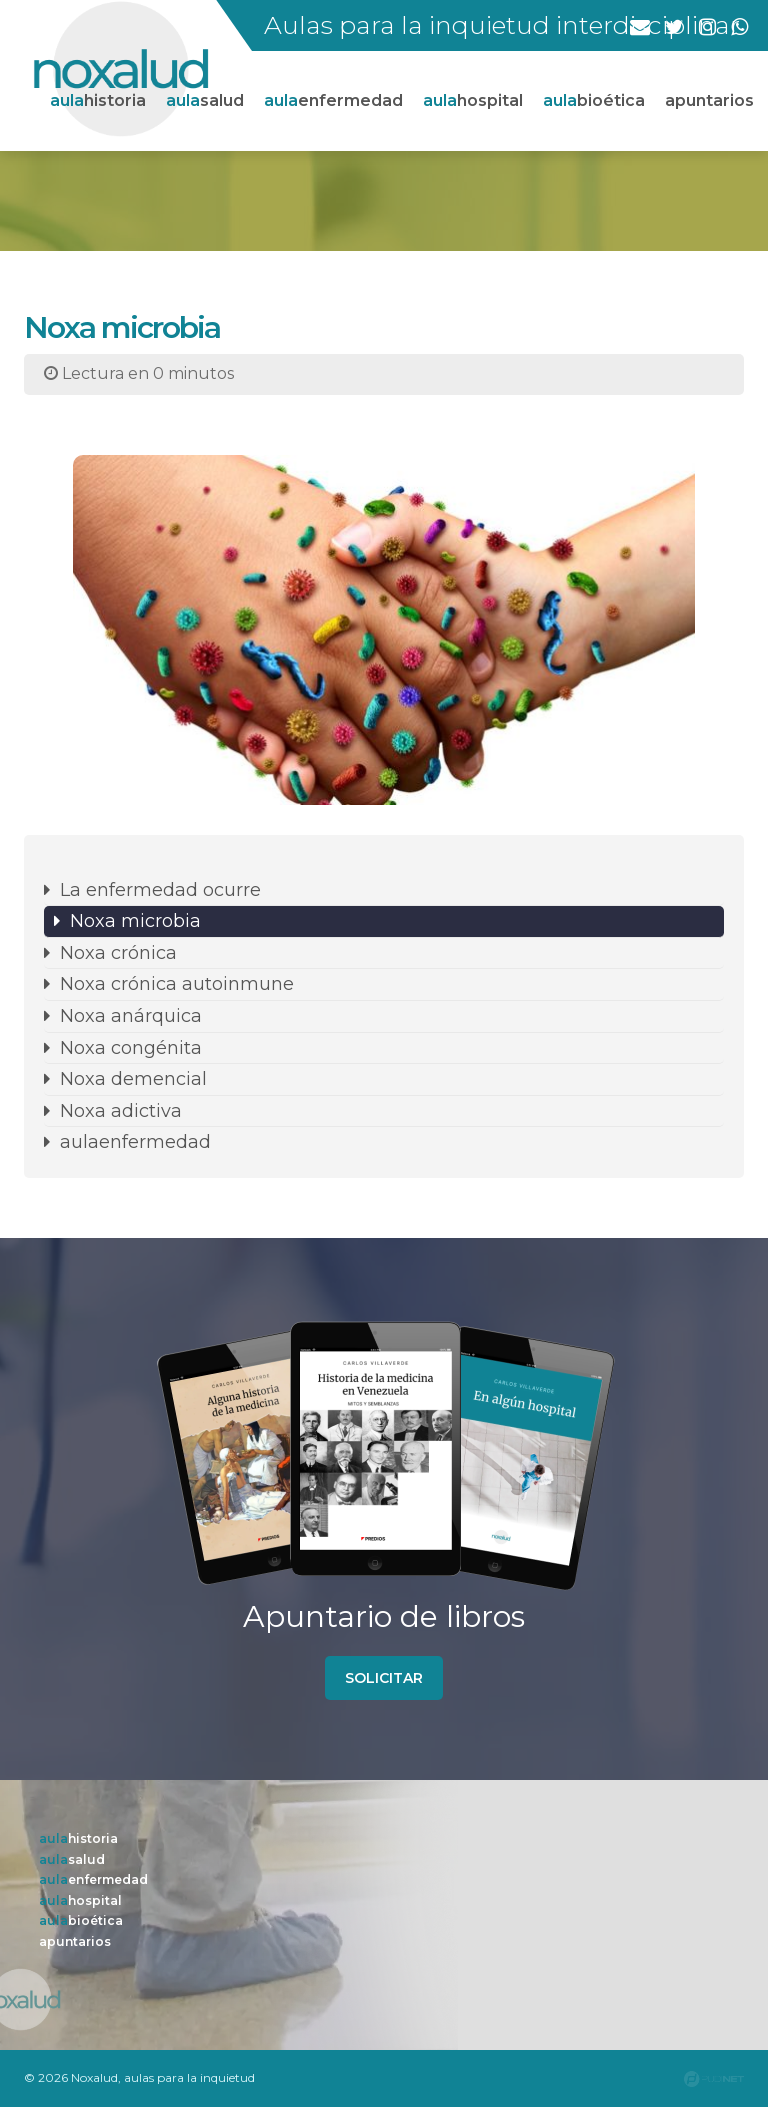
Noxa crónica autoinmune (177, 984)
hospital (473, 100)
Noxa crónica (118, 953)
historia (98, 100)
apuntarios (709, 100)
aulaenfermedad (135, 1142)
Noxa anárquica (131, 1016)
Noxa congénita (131, 1048)
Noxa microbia (135, 921)
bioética (594, 100)
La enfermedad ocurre (160, 890)
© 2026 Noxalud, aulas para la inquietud (139, 2077)
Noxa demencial (133, 1079)
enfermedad (333, 100)
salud (205, 100)
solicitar (384, 1678)
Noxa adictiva (121, 1111)
